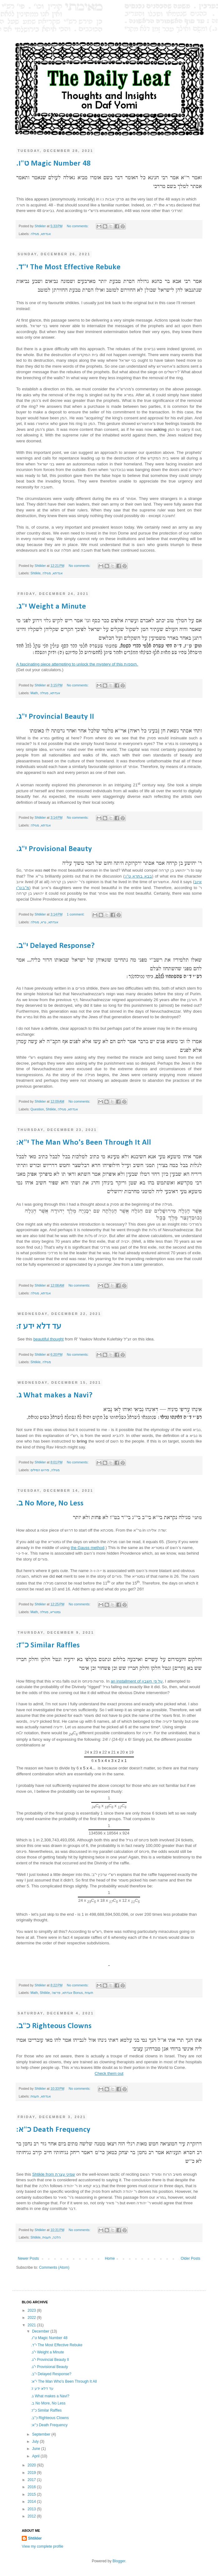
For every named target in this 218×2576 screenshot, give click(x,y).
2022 (32, 2317)
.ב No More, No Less (49, 1503)
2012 (32, 2516)
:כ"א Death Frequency (53, 2130)
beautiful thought (48, 1339)
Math (34, 693)
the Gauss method (87, 1547)
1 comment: (76, 914)
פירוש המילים (40, 1470)
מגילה (35, 234)
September (41, 2434)
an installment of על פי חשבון (137, 1681)
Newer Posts (28, 2258)
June (36, 2448)
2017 (32, 2480)
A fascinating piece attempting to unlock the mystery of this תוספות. (77, 664)
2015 (32, 2494)
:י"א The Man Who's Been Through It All (83, 1143)
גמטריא (55, 1612)
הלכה (57, 2237)
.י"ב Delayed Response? (55, 946)
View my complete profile (42, 2546)
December (41, 2331)
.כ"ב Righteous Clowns (54, 2026)
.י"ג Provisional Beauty (54, 849)
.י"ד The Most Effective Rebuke (68, 267)
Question (37, 1109)
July (36, 2441)
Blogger (118, 2561)
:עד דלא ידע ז (38, 1326)
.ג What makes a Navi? (54, 1395)
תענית (89, 1992)
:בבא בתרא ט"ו (138, 876)
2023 (32, 2310)
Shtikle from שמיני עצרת (53, 2174)
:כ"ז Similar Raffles (48, 1645)
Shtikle (35, 573)
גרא (43, 922)
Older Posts (190, 2258)
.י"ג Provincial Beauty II (55, 717)
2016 (32, 2487)
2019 (32, 2472)
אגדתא (46, 234)
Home (110, 2258)
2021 (32, 2325)
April (36, 2456)
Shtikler (41, 226)
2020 (32, 2465)
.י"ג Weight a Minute (51, 606)
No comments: (78, 226)
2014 (32, 2501)
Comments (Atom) (54, 2267)
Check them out (109, 2073)
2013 (32, 2509)
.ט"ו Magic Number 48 (53, 163)
